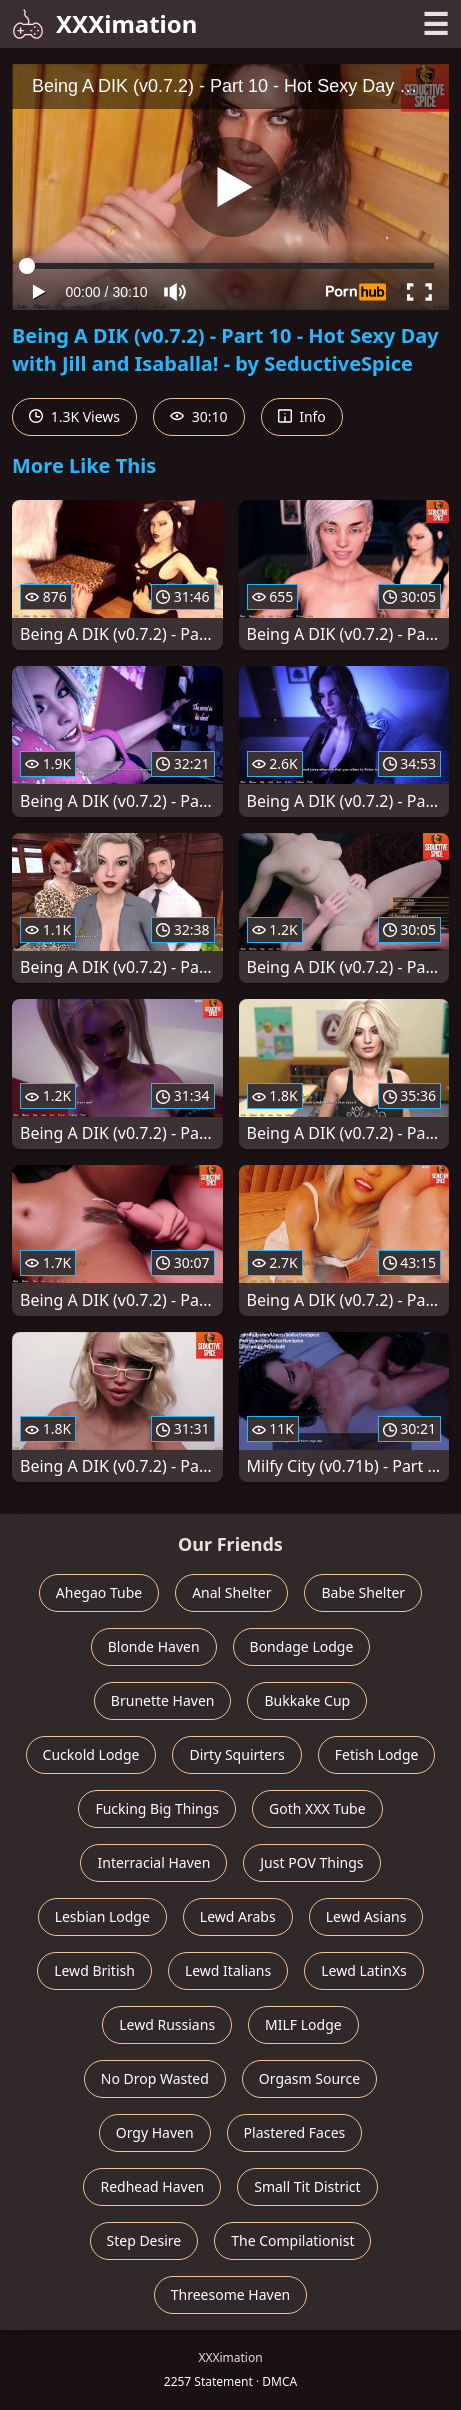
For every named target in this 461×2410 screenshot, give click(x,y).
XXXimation (104, 23)
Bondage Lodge (302, 1646)
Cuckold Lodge (91, 1754)
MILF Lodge (303, 2024)
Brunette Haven (163, 1700)
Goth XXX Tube (317, 1808)
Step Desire (144, 2240)
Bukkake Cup (307, 1700)
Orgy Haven (155, 2132)
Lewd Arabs (238, 1916)
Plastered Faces (295, 2132)
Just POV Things (311, 1862)
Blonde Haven (154, 1646)
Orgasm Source (309, 2078)
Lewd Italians (228, 1970)
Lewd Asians (366, 1916)
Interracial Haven (153, 1862)
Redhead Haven (152, 2186)
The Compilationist (292, 2240)
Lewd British (94, 1970)
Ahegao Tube (99, 1592)
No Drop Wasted (155, 2078)
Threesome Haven (230, 2294)
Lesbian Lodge (102, 1916)
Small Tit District (307, 2186)
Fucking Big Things (157, 1808)
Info (302, 416)
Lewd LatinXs (364, 1970)
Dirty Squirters (236, 1754)
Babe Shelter (363, 1592)
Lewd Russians (167, 2024)
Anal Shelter (231, 1592)
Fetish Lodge (377, 1754)
